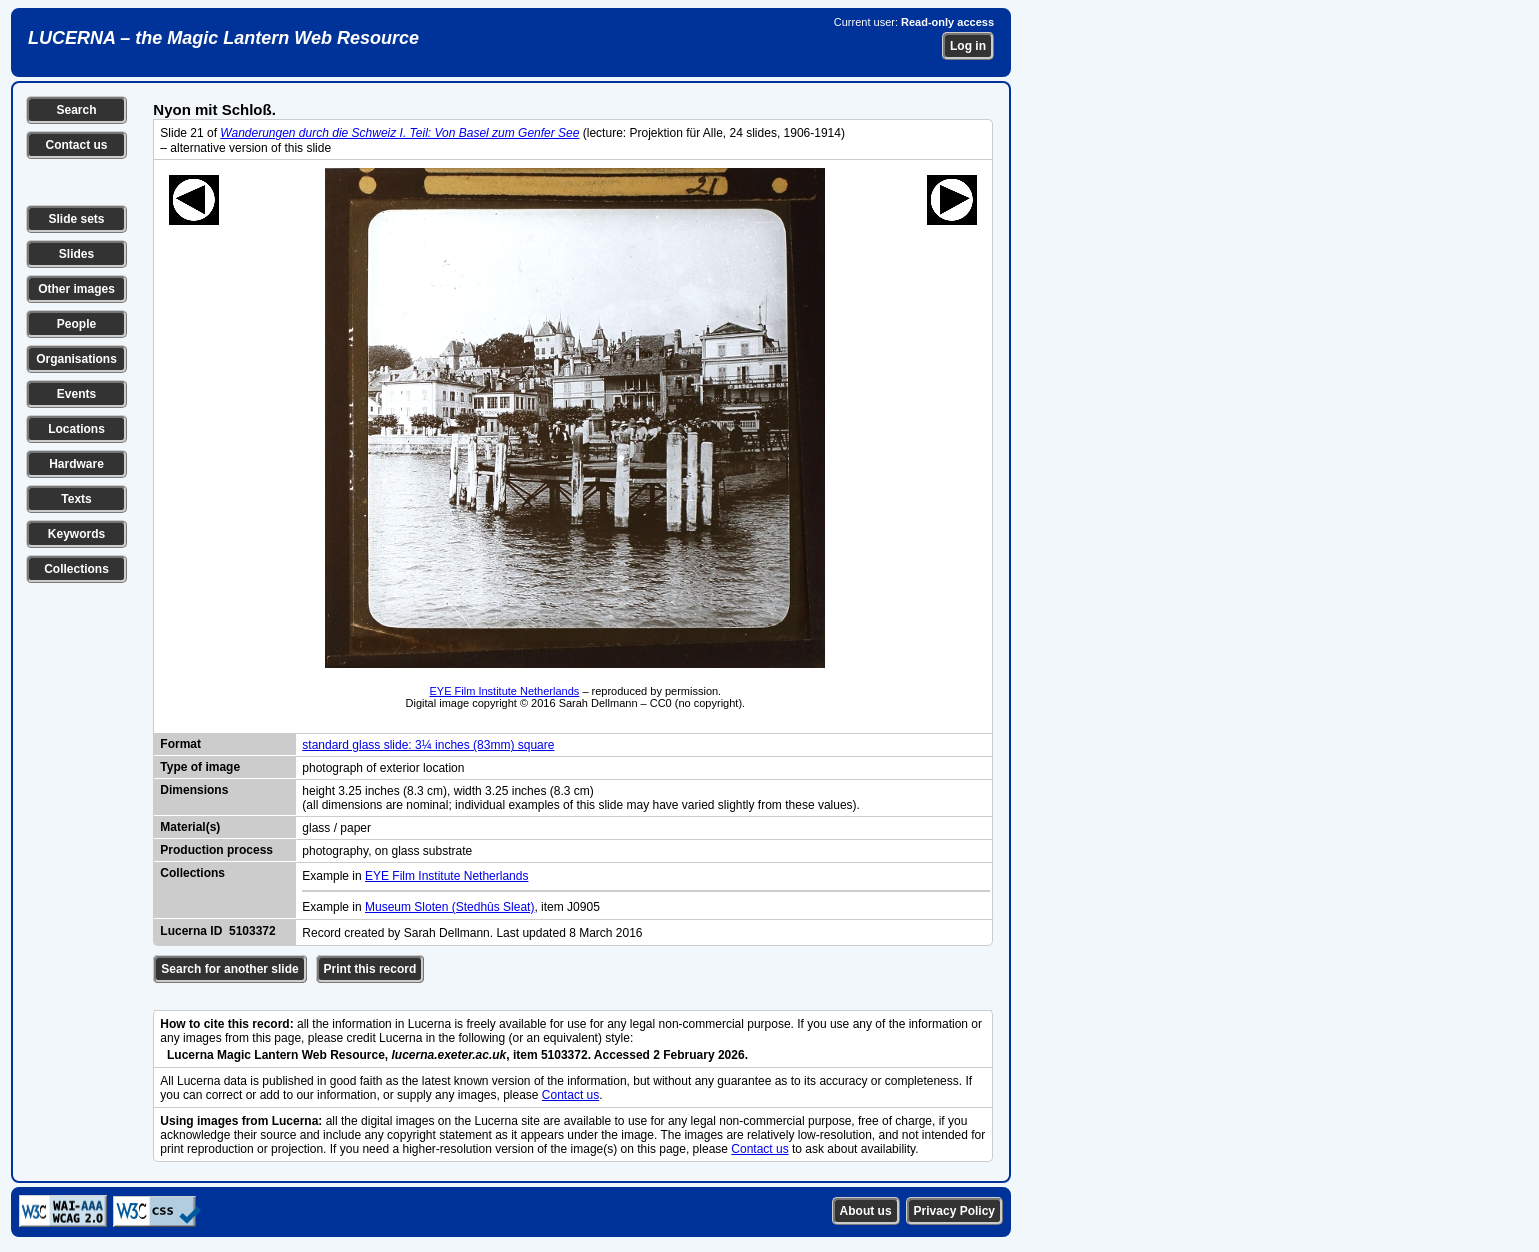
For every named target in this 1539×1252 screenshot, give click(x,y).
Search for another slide (229, 969)
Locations (76, 429)
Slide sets (76, 219)
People (76, 324)
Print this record (370, 969)
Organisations (76, 359)
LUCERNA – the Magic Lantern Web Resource (223, 38)
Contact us (76, 145)
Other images (76, 289)
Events (76, 394)
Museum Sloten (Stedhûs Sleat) (449, 907)
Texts (76, 499)
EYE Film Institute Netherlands (505, 691)
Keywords (76, 534)
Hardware (76, 464)
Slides (76, 254)
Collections (76, 569)
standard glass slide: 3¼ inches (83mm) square (428, 745)
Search (76, 110)
